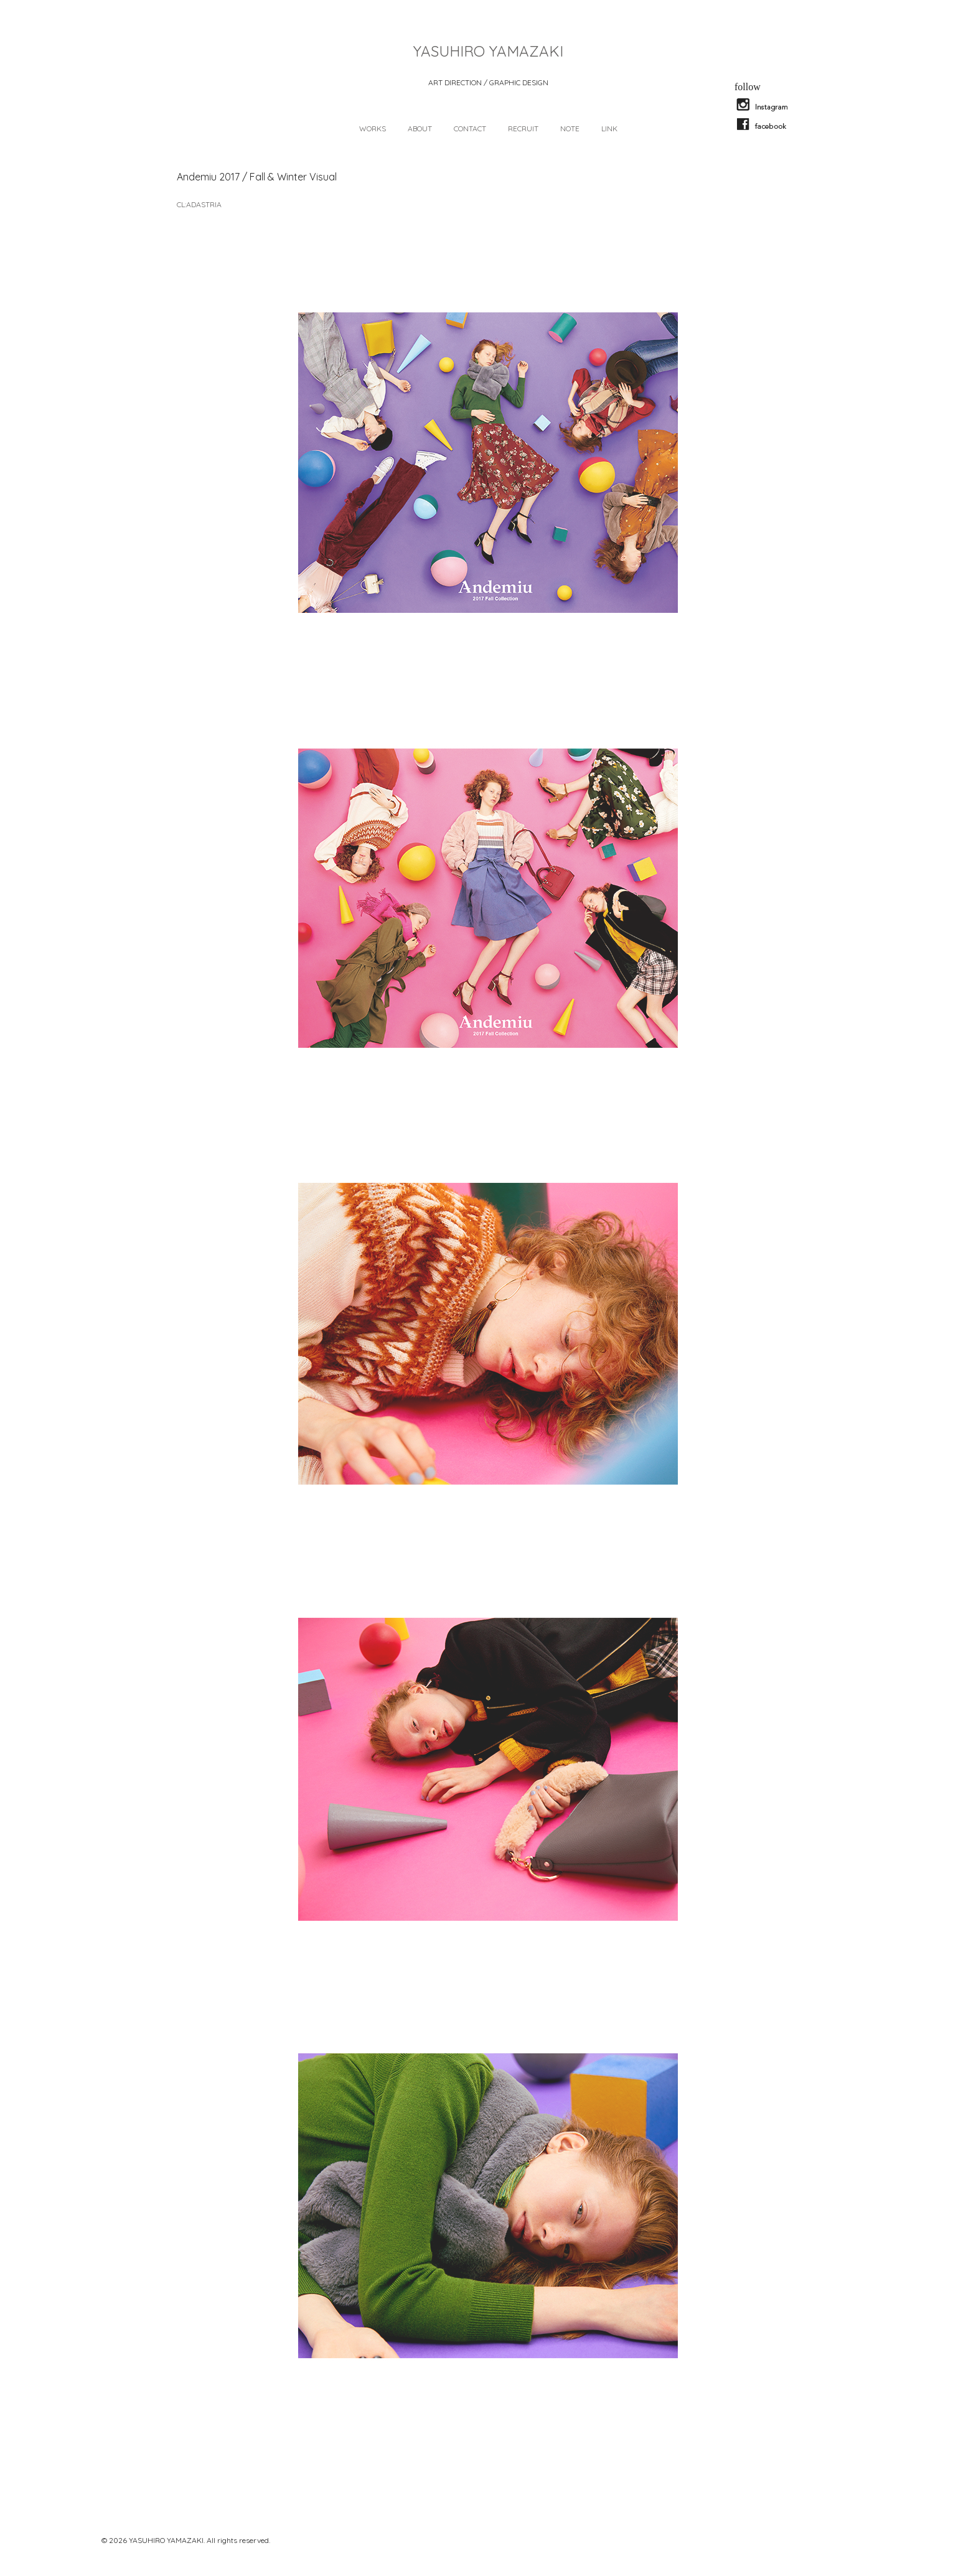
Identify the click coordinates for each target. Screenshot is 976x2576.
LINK (609, 128)
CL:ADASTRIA (199, 204)
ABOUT (420, 128)
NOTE (570, 128)
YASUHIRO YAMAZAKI (488, 51)
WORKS (372, 128)
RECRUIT (523, 128)
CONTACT (470, 128)
